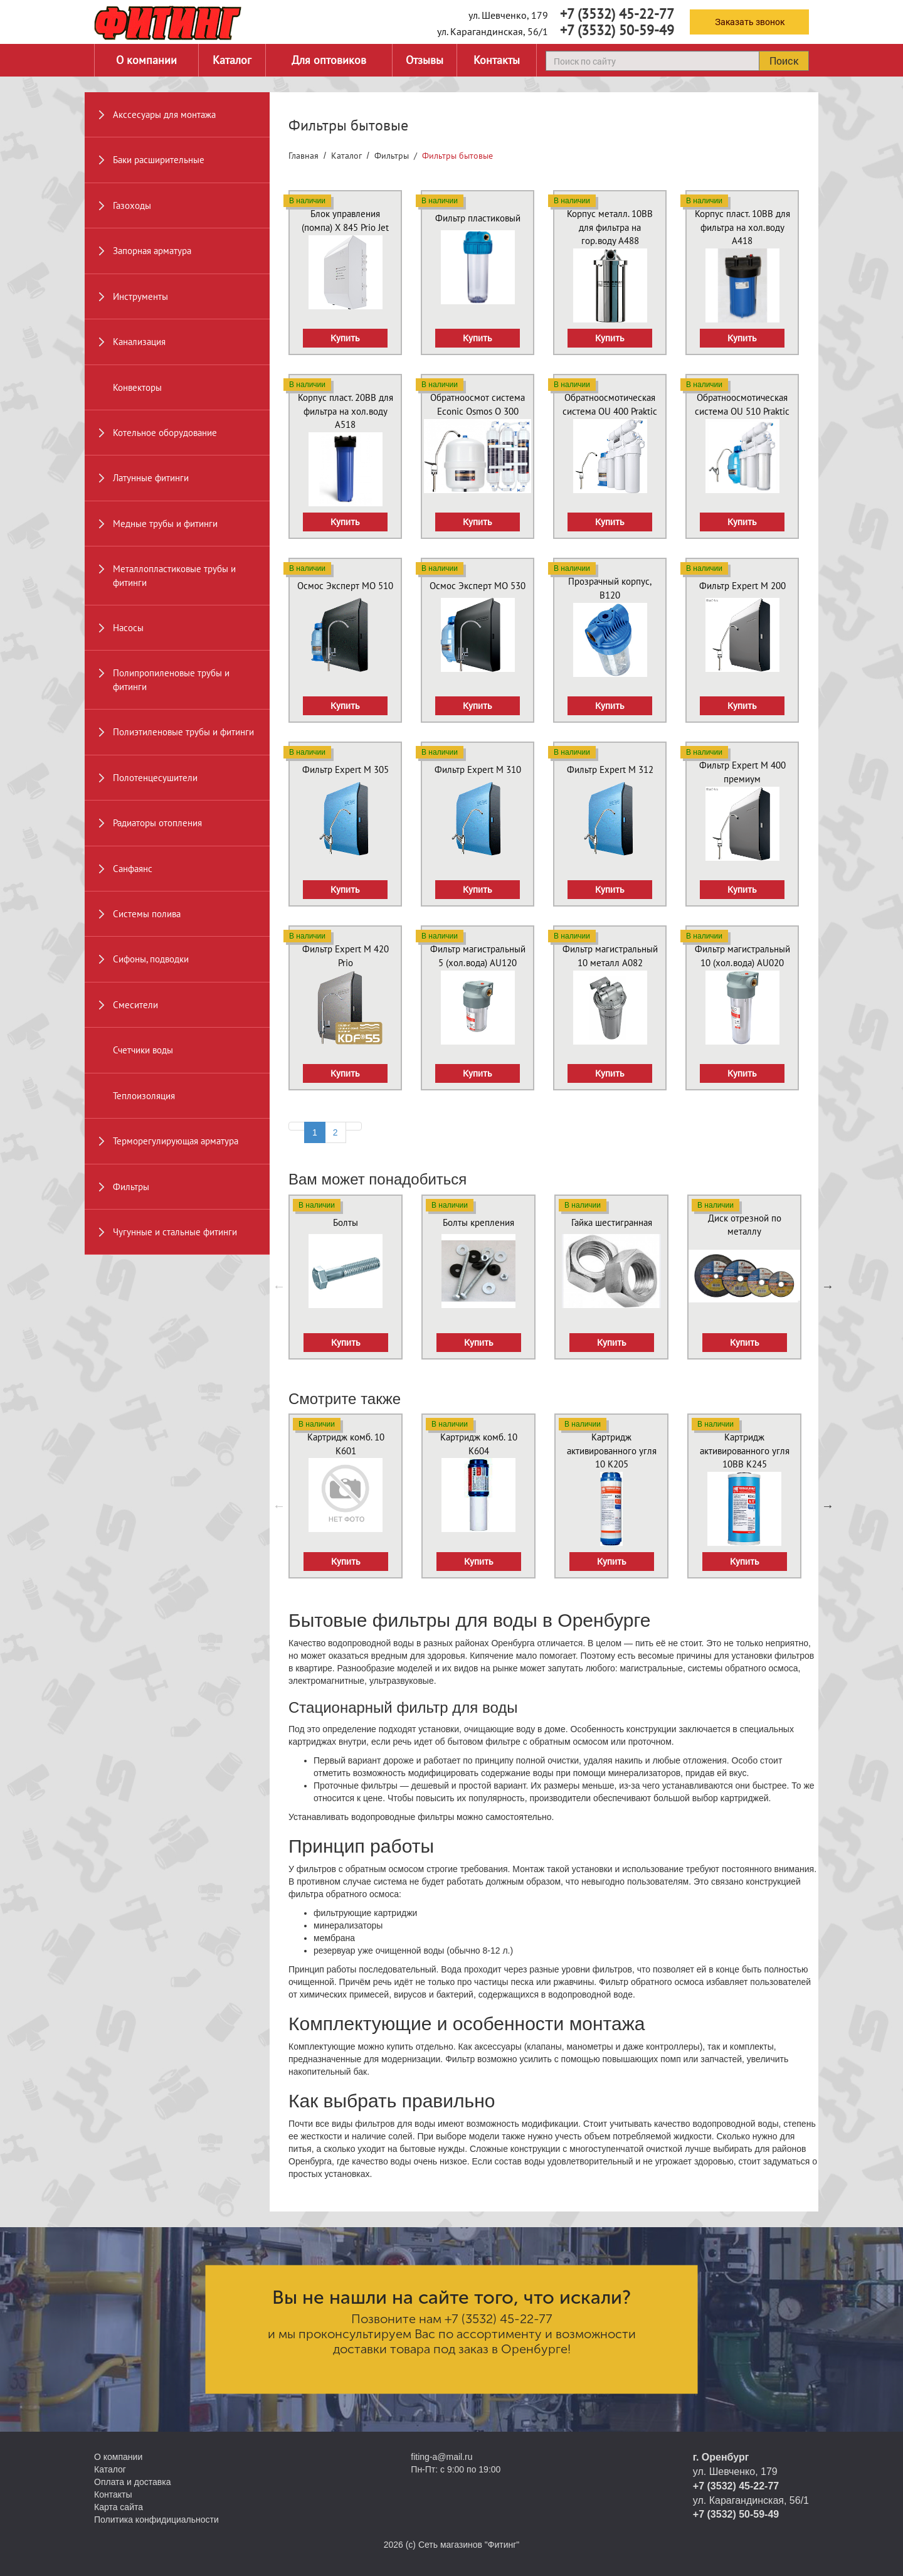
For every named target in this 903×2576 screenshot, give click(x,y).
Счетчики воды (143, 1050)
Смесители (135, 1005)
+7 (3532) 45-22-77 (617, 14)
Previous (279, 1286)
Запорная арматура (152, 251)
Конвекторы (137, 387)
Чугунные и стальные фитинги (175, 1232)
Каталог (232, 60)
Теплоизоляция (144, 1096)
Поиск (783, 60)
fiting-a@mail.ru (441, 2457)
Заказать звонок (749, 22)
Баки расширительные (158, 160)
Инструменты (140, 296)
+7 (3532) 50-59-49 (617, 30)
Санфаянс (132, 869)
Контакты (496, 60)
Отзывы (424, 60)
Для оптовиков (329, 60)
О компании (146, 60)
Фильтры (131, 1187)
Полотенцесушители (155, 778)
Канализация (139, 342)
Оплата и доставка (132, 2482)
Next (827, 1286)
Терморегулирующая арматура (175, 1141)
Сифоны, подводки (151, 959)
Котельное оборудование (165, 433)
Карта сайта (118, 2507)
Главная (303, 155)
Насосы (128, 628)
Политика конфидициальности (156, 2520)
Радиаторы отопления (157, 823)
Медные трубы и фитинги (165, 524)
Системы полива (147, 914)
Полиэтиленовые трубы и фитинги (183, 732)
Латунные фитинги (151, 478)
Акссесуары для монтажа (164, 114)
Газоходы (132, 205)
